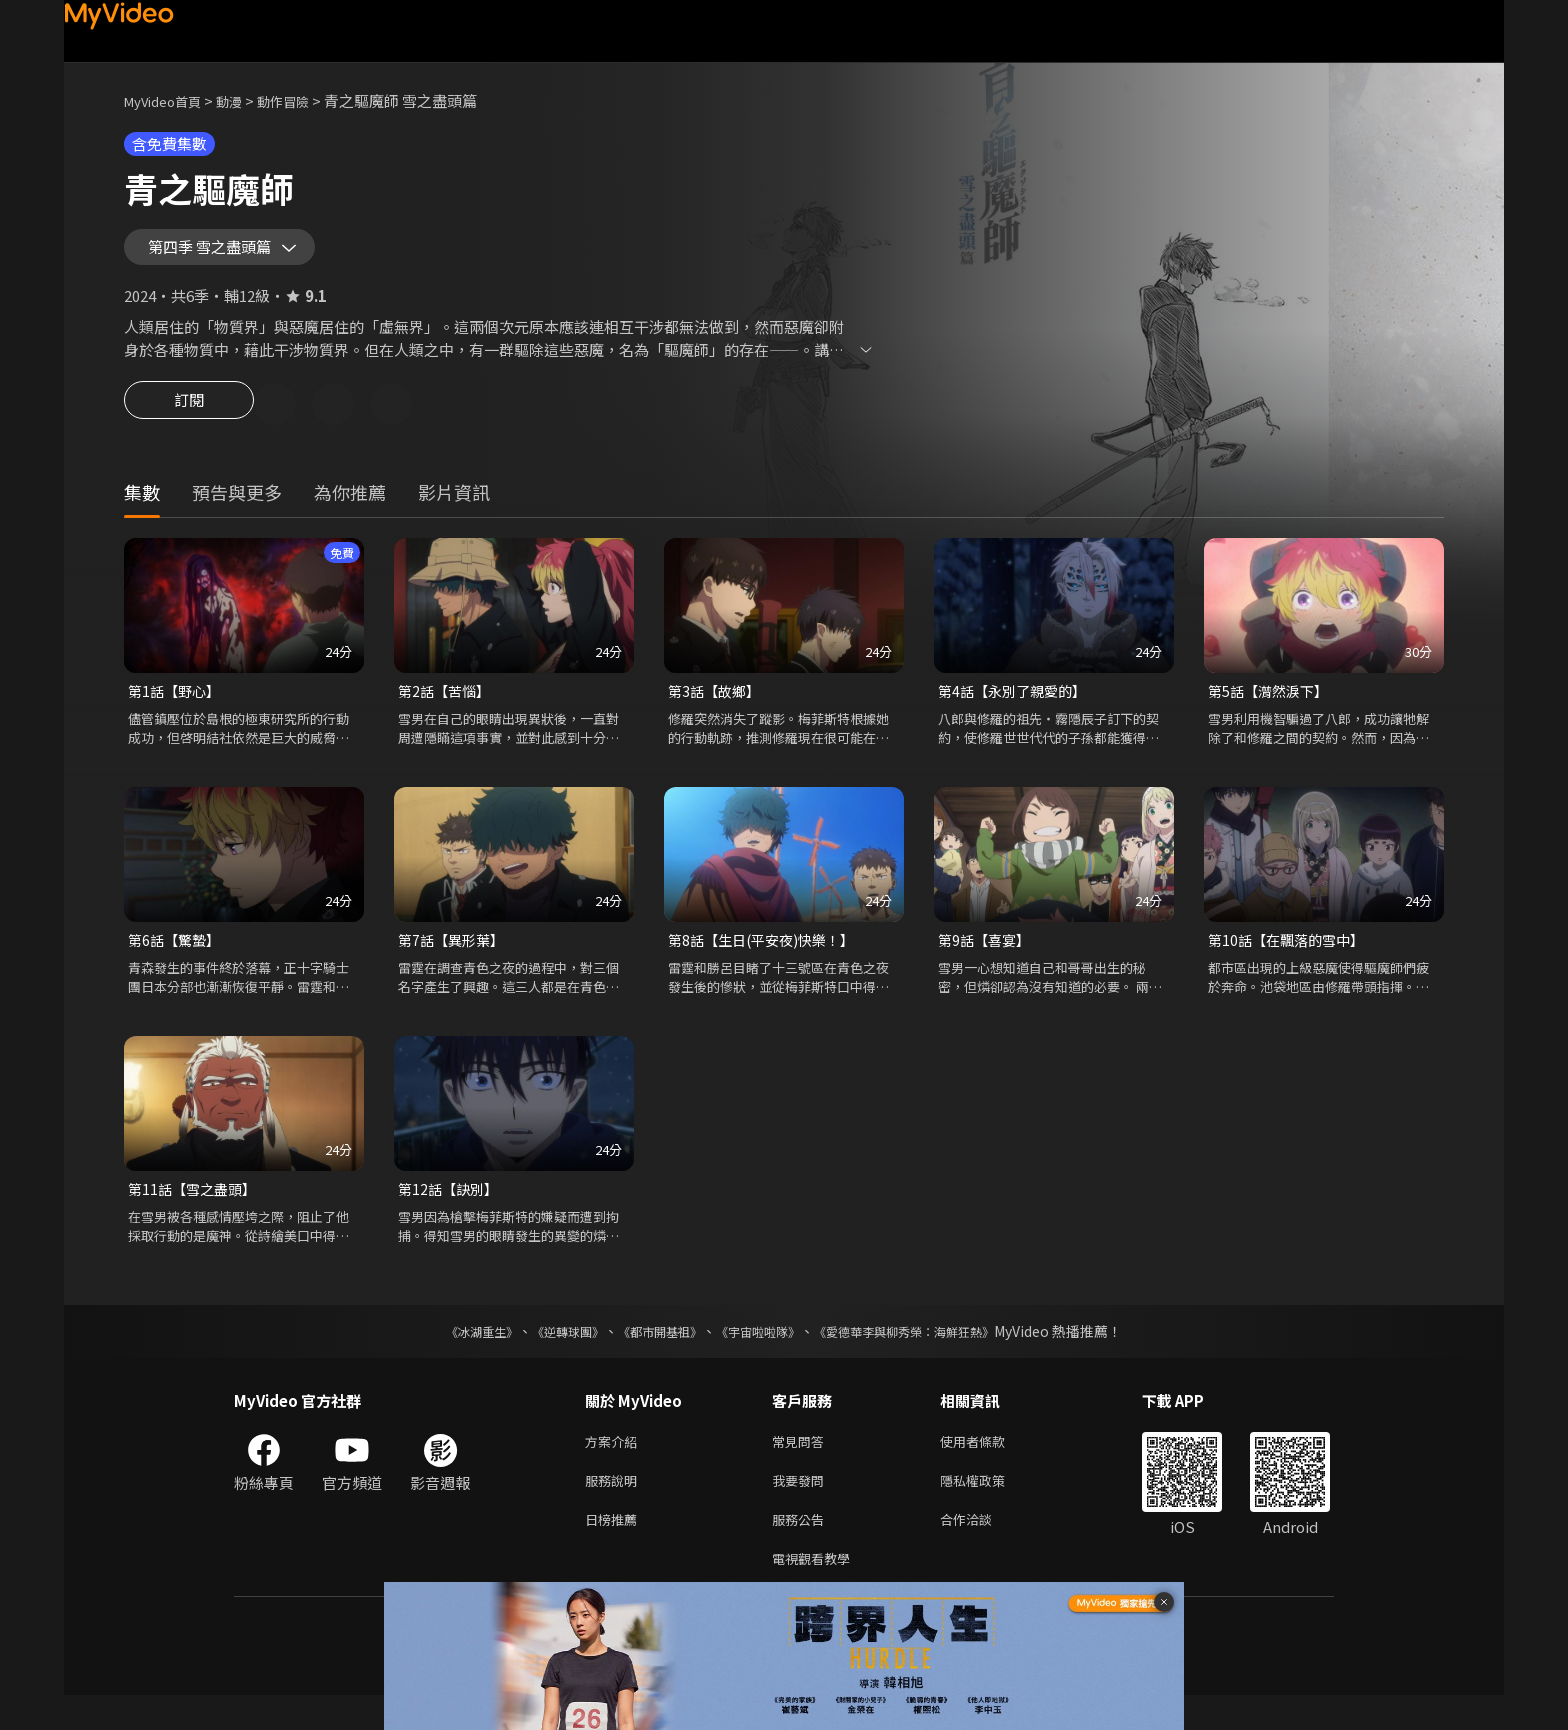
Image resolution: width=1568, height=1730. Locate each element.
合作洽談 (982, 1549)
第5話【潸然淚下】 (1272, 708)
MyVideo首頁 (169, 100)
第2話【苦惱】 (447, 708)
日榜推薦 (615, 1549)
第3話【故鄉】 (717, 708)
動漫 (245, 100)
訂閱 (189, 420)
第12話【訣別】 (451, 1210)
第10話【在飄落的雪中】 (1291, 959)
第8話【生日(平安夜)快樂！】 (767, 959)
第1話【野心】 (177, 708)
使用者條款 (989, 1465)
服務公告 (802, 1549)
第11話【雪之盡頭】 (196, 1210)
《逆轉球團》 (545, 1354)
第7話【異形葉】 (454, 959)
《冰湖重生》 (447, 1354)
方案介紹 (615, 1465)
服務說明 (615, 1507)
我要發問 (802, 1507)
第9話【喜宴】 (987, 959)
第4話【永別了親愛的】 (1017, 708)
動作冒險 (305, 100)
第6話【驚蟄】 (177, 959)
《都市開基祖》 (650, 1354)
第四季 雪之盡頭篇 (222, 254)
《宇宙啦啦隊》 (762, 1354)
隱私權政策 (989, 1507)
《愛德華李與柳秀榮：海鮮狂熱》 (930, 1354)
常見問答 (802, 1465)
